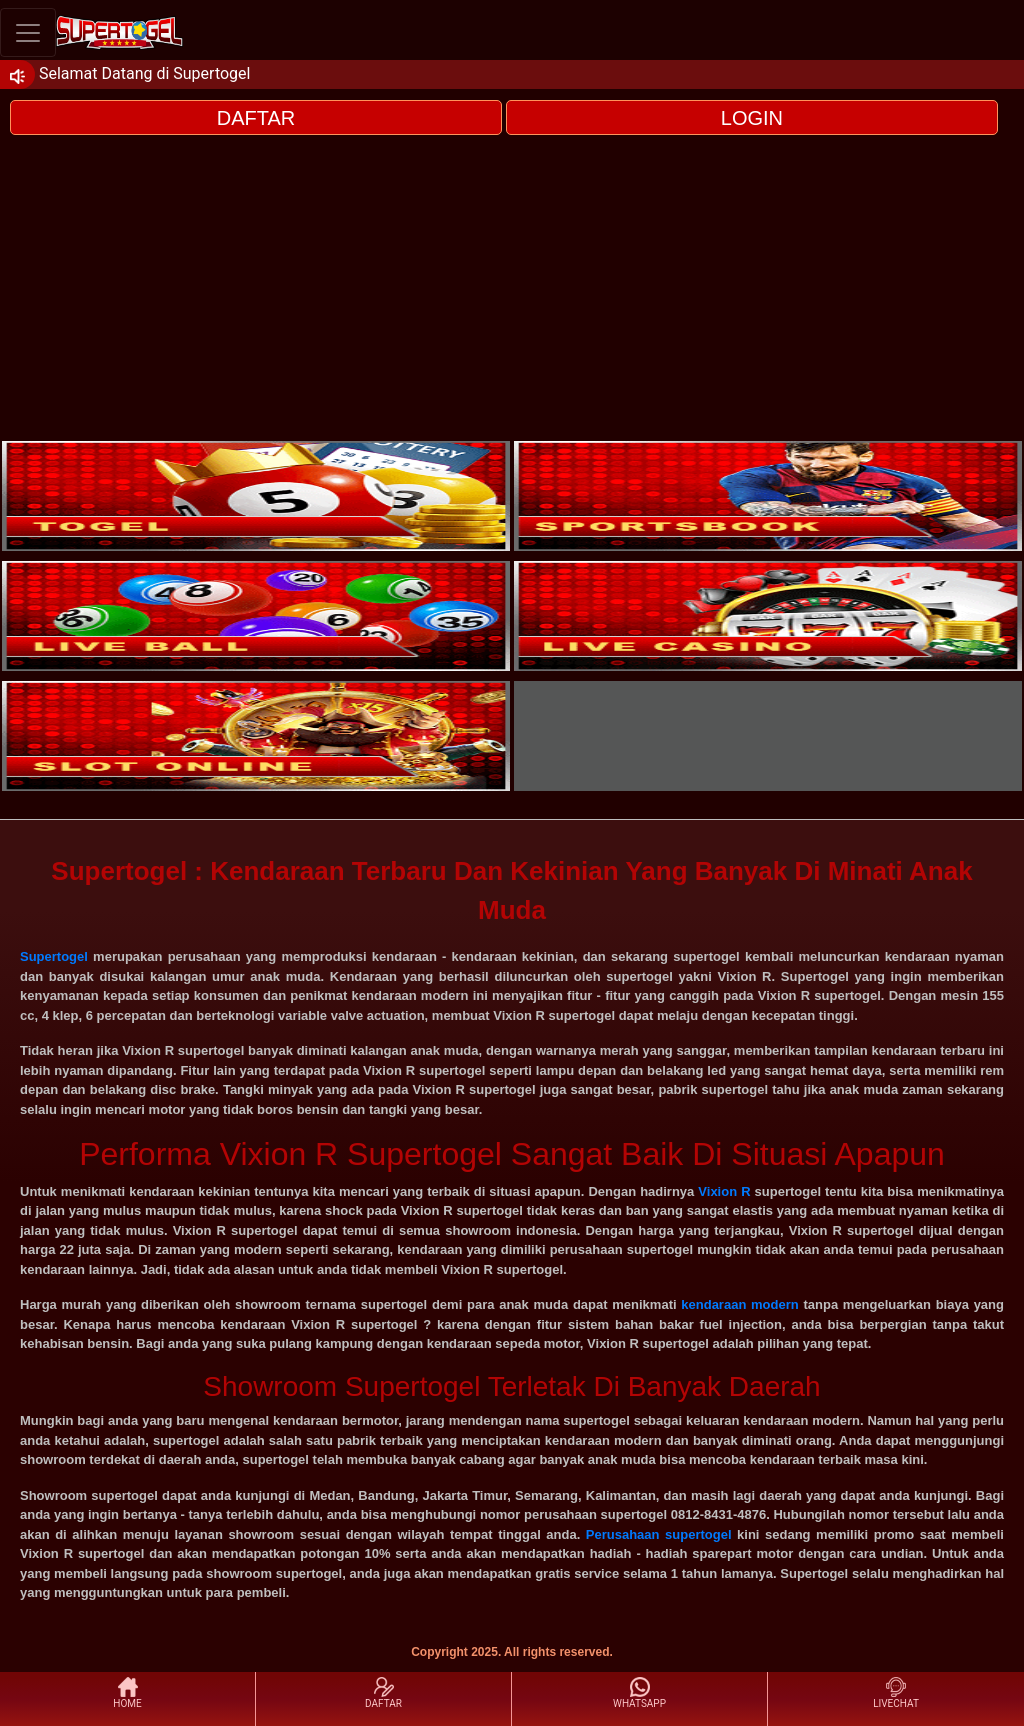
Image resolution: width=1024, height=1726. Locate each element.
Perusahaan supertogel (659, 1534)
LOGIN (752, 118)
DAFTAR (256, 118)
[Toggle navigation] (28, 32)
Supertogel (54, 956)
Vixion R (724, 1191)
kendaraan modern (739, 1304)
